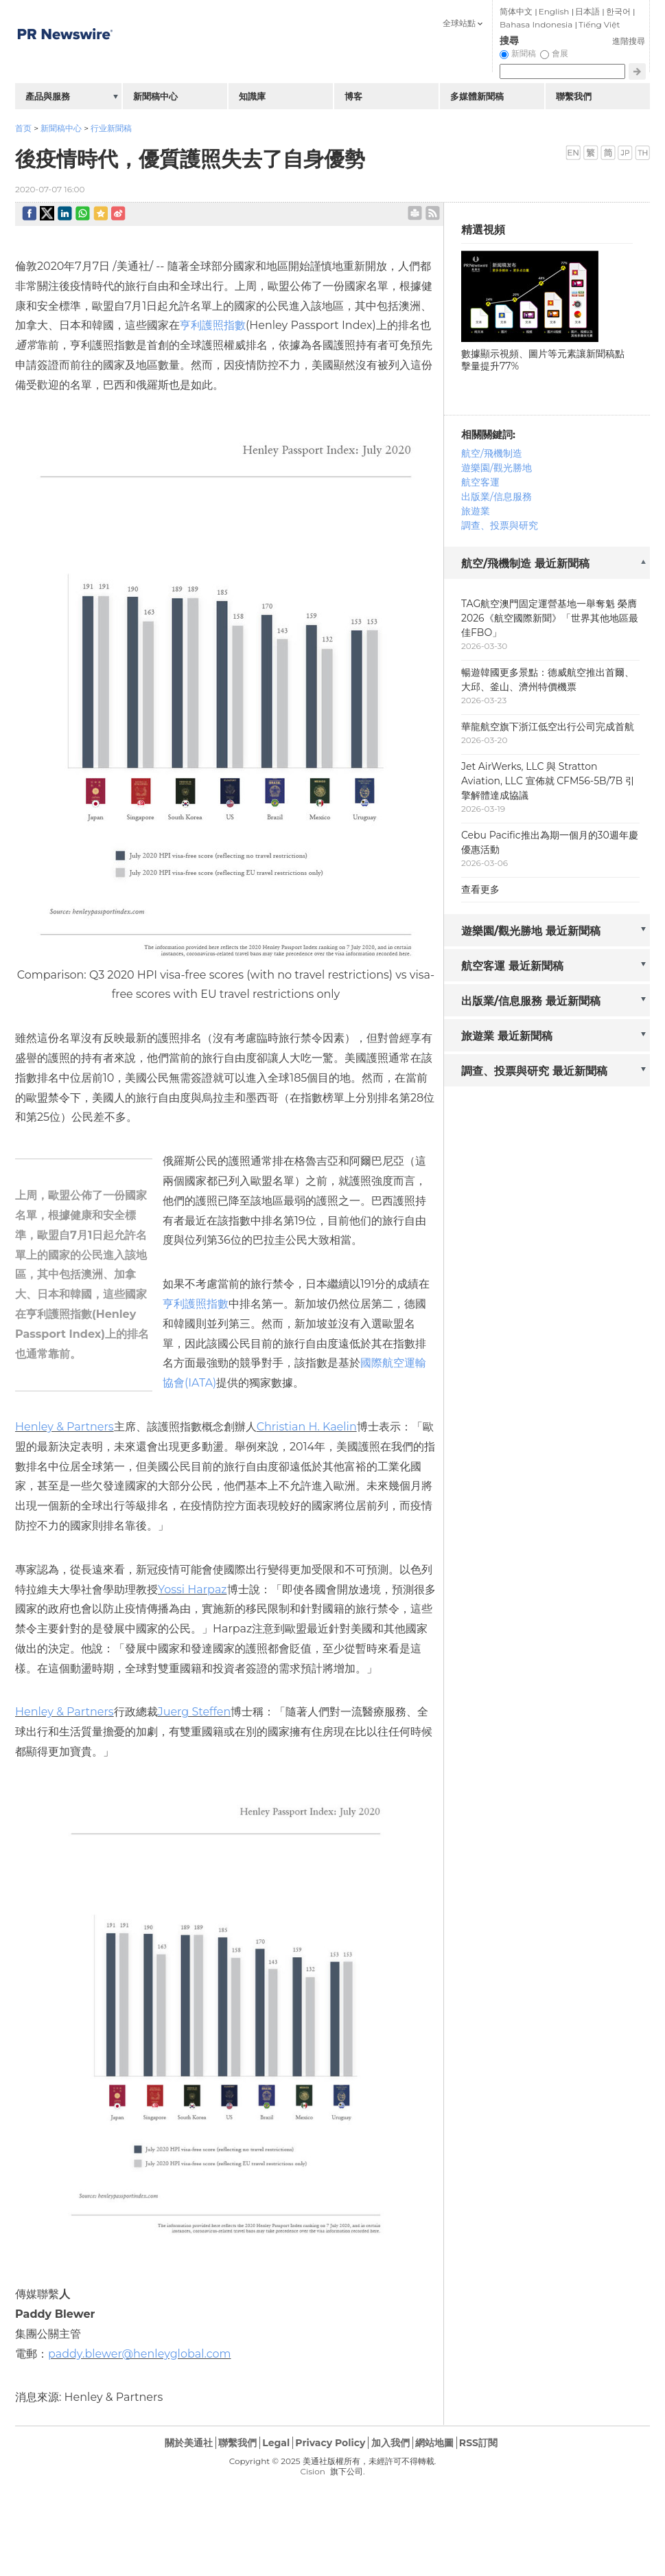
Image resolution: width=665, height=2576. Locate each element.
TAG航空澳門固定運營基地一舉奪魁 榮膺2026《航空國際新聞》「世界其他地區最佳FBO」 (549, 618)
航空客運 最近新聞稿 (512, 965)
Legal (276, 2443)
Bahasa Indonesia (536, 24)
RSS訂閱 (478, 2443)
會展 (560, 53)
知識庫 (252, 96)
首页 (23, 128)
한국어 (618, 11)
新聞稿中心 (61, 128)
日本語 (587, 11)
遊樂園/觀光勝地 (496, 467)
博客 (353, 96)
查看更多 (480, 889)
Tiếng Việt (599, 24)
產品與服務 (47, 96)
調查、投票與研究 (499, 525)
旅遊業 (475, 511)
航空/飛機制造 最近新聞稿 (525, 563)
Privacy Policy (330, 2443)
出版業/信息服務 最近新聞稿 (530, 1000)
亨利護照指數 (213, 325)
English (554, 11)
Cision (312, 2471)
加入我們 (390, 2443)
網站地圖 (434, 2443)
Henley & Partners (64, 1426)
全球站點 (459, 23)
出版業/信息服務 (496, 496)
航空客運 (480, 482)
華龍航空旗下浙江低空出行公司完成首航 (547, 726)
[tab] (547, 564)
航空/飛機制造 (491, 453)
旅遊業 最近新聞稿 (506, 1035)
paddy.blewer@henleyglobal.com (139, 2353)
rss (432, 213)
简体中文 (516, 11)
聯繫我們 (574, 96)
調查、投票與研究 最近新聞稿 (534, 1071)
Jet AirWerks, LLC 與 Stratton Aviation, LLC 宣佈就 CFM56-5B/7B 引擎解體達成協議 (548, 780)
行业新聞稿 (111, 128)
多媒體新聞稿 (477, 96)
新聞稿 (523, 53)
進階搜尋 (628, 41)
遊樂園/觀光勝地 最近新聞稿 (530, 930)
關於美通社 (189, 2443)
